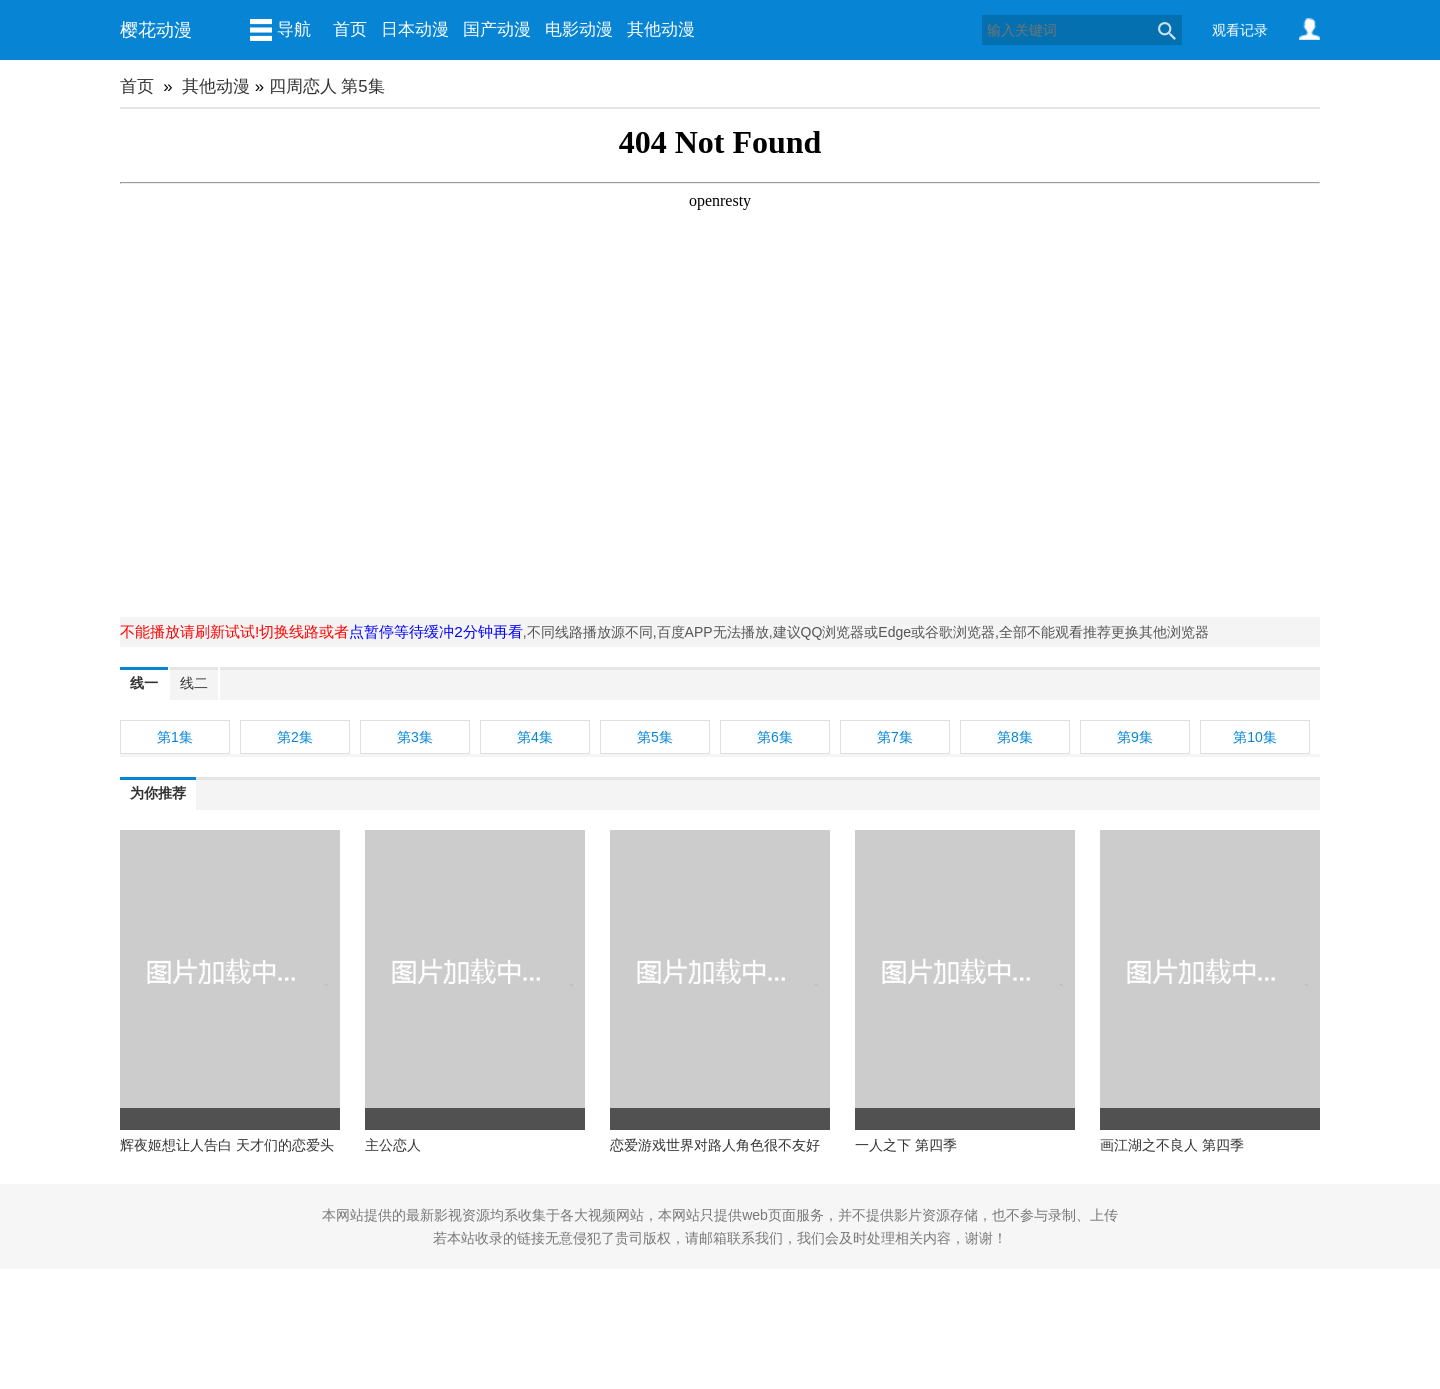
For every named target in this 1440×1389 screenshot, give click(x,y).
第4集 (535, 737)
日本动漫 (415, 29)
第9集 (1135, 737)
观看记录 (1240, 30)
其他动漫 (661, 29)
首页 (350, 29)
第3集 (415, 737)
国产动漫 (497, 29)
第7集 (895, 737)
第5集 (655, 737)
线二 (194, 683)
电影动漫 (579, 29)
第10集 (1255, 737)
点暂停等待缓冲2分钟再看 (436, 631)
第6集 (775, 737)
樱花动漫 (156, 30)
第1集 (175, 737)
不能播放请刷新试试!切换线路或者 (234, 631)
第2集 (295, 737)
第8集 (1015, 737)
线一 (144, 683)
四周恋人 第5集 (327, 86)
